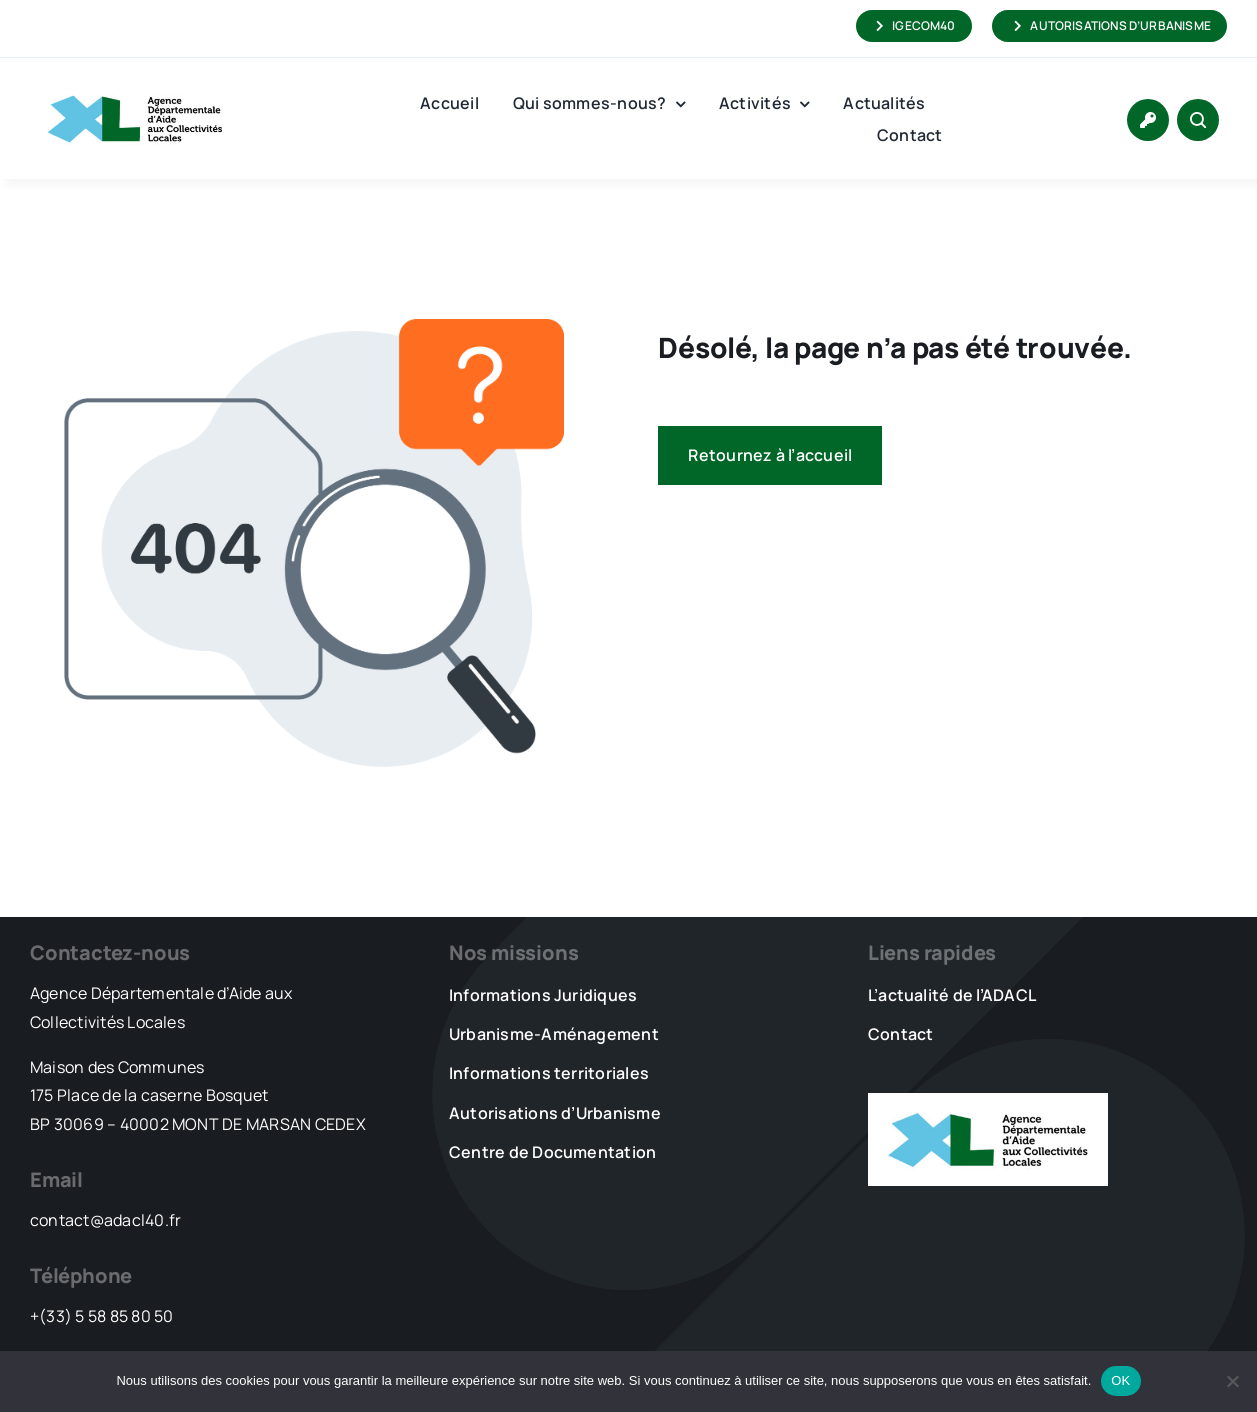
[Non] (1232, 1381)
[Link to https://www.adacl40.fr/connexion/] (1148, 120)
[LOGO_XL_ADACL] (135, 86)
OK (1120, 1380)
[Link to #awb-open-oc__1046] (1198, 120)
